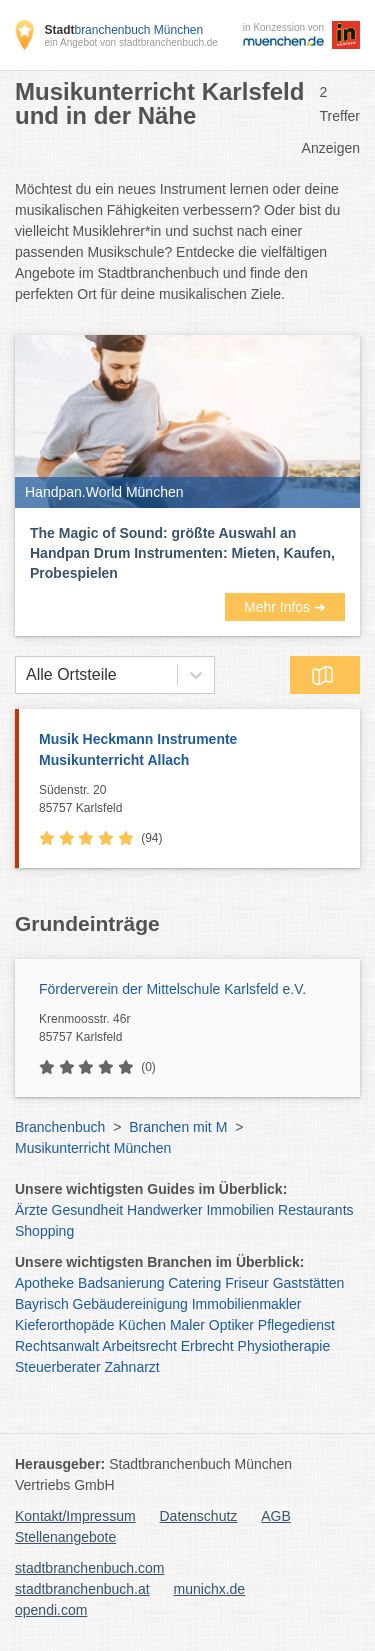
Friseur (247, 1283)
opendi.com (51, 1610)
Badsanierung (121, 1283)
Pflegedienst (296, 1325)
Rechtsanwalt (57, 1346)
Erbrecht (207, 1346)
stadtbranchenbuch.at (82, 1589)
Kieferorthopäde (65, 1325)
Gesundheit (88, 1210)
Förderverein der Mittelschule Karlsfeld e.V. (172, 989)
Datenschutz (199, 1516)
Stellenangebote (65, 1537)
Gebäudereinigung (130, 1304)
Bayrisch (42, 1304)
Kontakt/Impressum (75, 1516)
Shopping (44, 1231)
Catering (194, 1283)
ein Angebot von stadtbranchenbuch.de (130, 42)
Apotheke (44, 1283)
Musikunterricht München (93, 1148)
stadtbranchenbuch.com (89, 1568)
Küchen (142, 1325)
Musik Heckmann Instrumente (189, 751)
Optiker (231, 1325)
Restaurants (315, 1210)
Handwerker (164, 1210)
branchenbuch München (123, 30)
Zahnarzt (132, 1367)
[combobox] (26, 675)
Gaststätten (309, 1283)
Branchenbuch (60, 1127)
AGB (276, 1516)
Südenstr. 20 (194, 800)
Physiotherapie (284, 1346)
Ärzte (31, 1210)
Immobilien (240, 1210)
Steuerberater (58, 1367)
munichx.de (210, 1589)
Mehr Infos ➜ (285, 607)
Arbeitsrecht (139, 1346)
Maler (187, 1325)
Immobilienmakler (247, 1304)
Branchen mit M (178, 1127)
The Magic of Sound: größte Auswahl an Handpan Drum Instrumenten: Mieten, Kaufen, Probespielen (182, 553)
